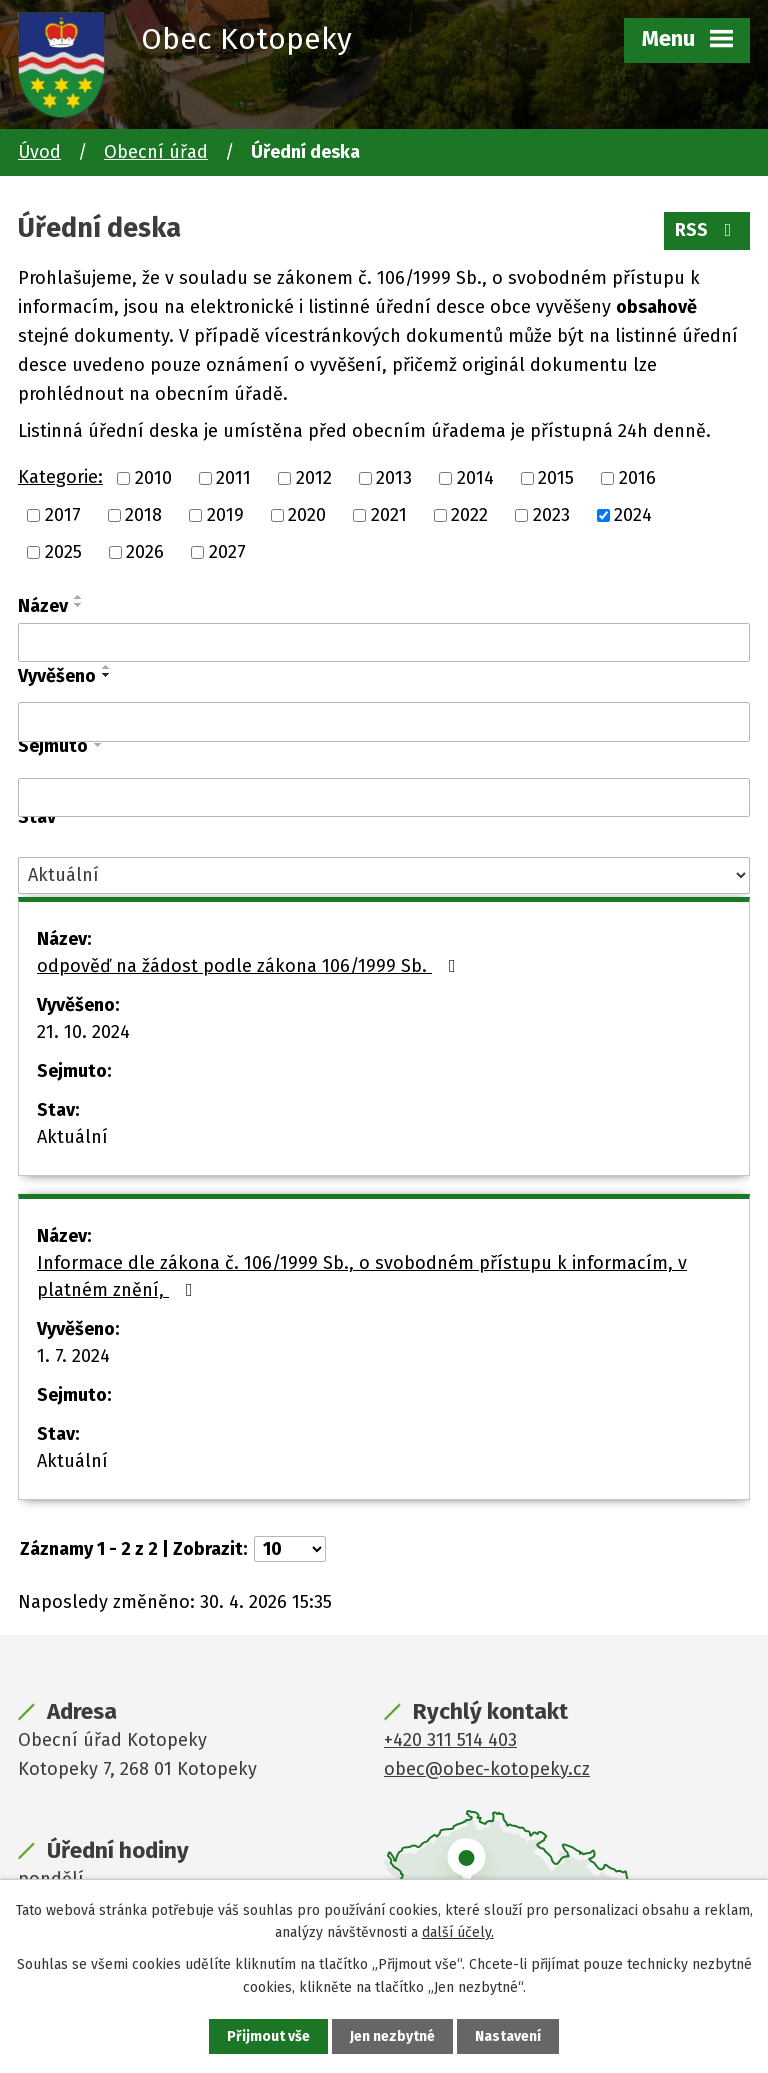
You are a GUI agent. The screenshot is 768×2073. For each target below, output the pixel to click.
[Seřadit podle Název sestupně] (79, 605)
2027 (227, 552)
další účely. (458, 1932)
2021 (389, 515)
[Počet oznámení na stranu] (290, 1549)
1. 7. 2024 (73, 1356)
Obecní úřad (156, 152)
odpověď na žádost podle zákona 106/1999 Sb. (250, 966)
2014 (475, 478)
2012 (314, 478)
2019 (225, 515)
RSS (707, 230)
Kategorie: (60, 477)
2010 (153, 478)
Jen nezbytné (392, 2036)
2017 (63, 515)
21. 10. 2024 (83, 1032)
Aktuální (72, 1137)
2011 (233, 478)
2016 (637, 478)
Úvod (39, 152)
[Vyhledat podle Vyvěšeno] (384, 722)
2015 (556, 478)
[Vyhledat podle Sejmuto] (384, 798)
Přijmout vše (268, 2036)
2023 (551, 515)
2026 (145, 552)
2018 (143, 515)
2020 (307, 515)
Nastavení (508, 2036)
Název (43, 606)
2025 (63, 552)
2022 (469, 515)
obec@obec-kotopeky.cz (487, 1769)
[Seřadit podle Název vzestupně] (79, 597)
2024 (633, 515)
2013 (394, 478)
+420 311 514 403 (450, 1740)
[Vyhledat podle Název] (384, 643)
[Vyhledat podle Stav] (384, 875)
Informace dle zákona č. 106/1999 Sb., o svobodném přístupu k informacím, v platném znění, (362, 1276)
